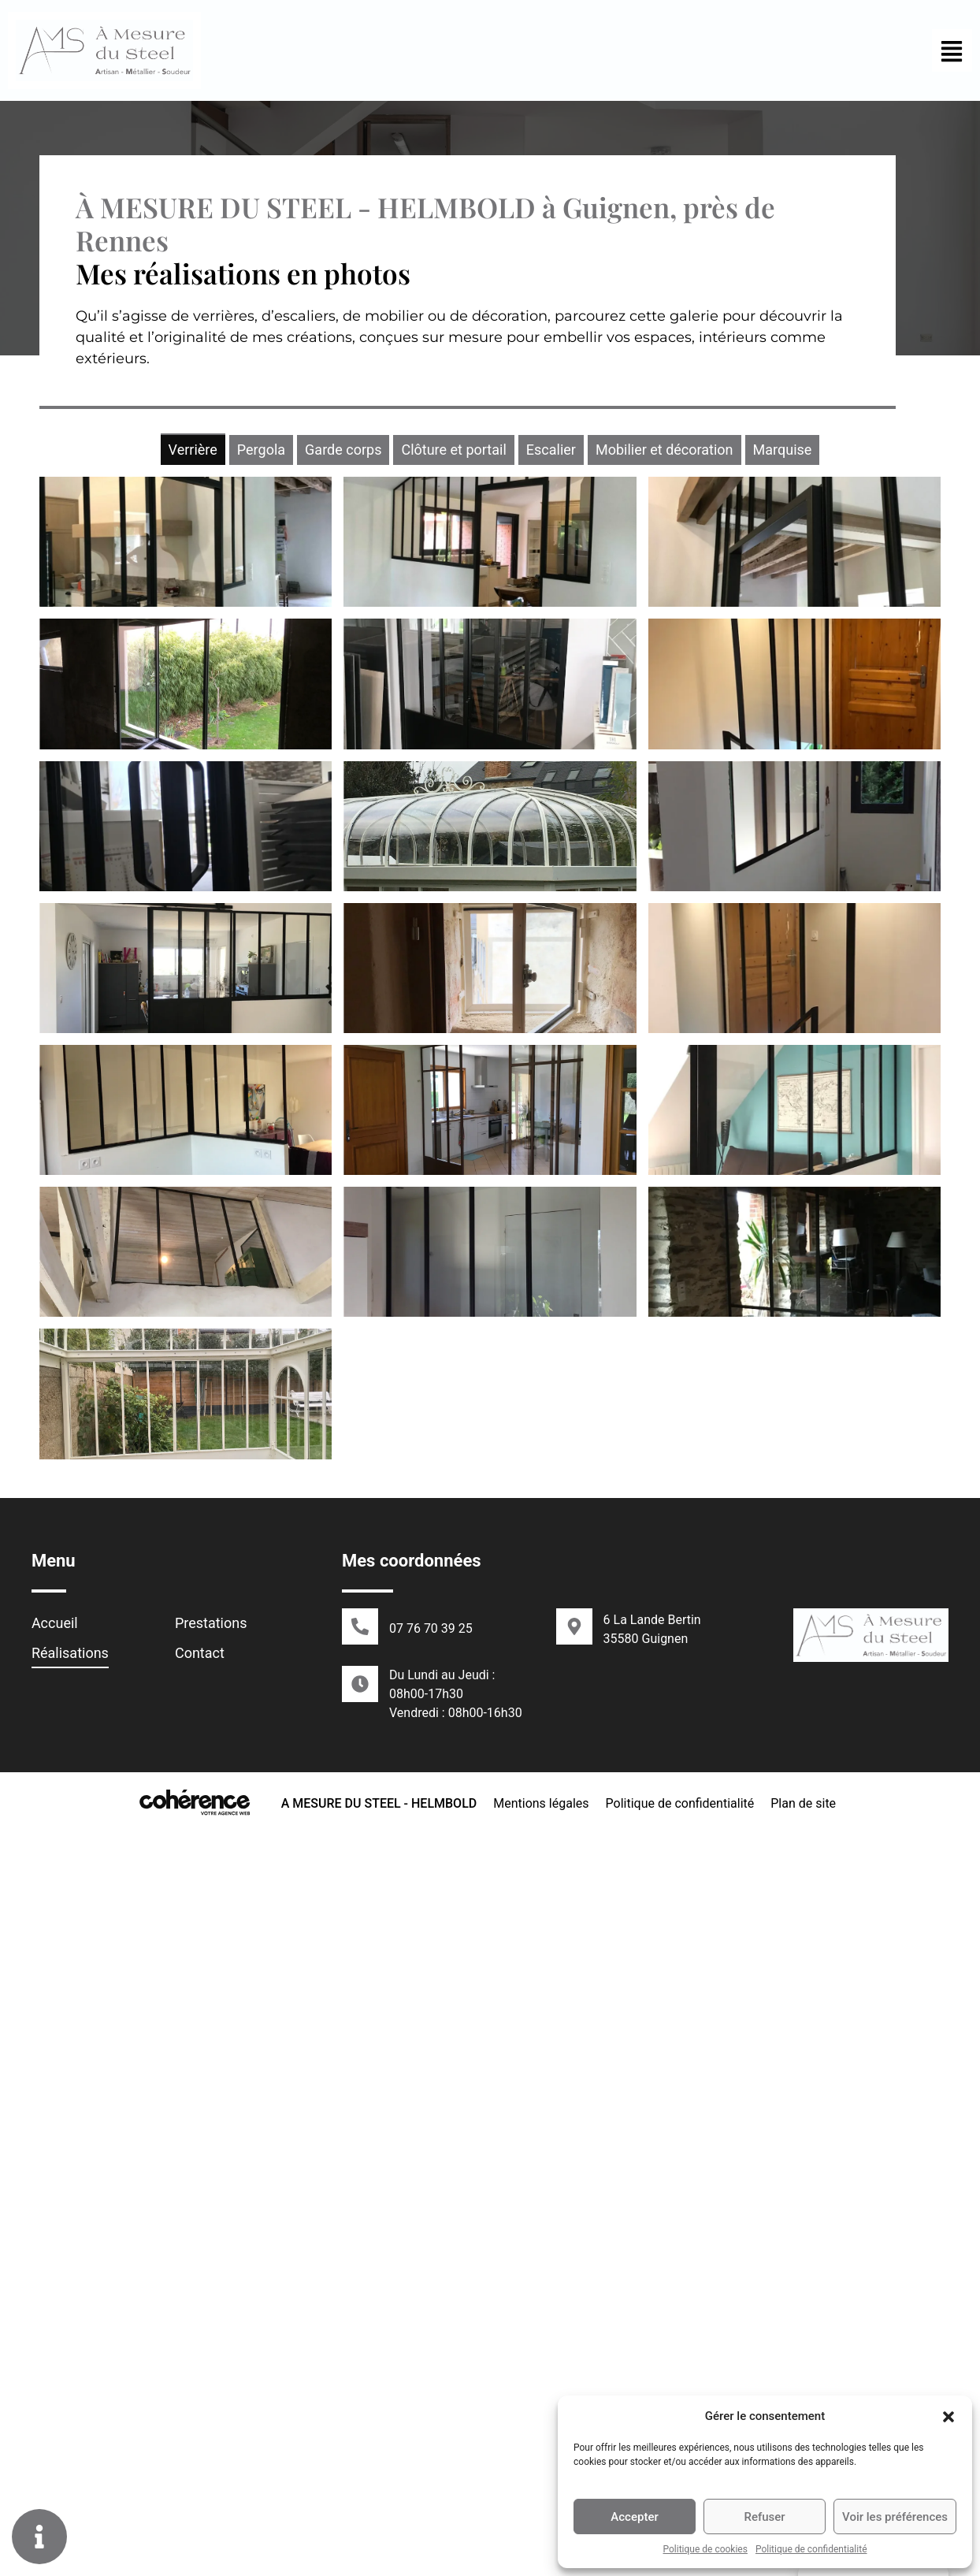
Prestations (211, 2367)
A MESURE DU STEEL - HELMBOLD (378, 2546)
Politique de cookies (705, 2549)
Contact (200, 2396)
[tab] (193, 449)
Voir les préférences (895, 2517)
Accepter (634, 2517)
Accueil (55, 2367)
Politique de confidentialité (811, 2549)
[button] (948, 2416)
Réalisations (70, 2396)
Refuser (764, 2517)
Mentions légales (540, 2546)
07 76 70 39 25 (431, 2371)
